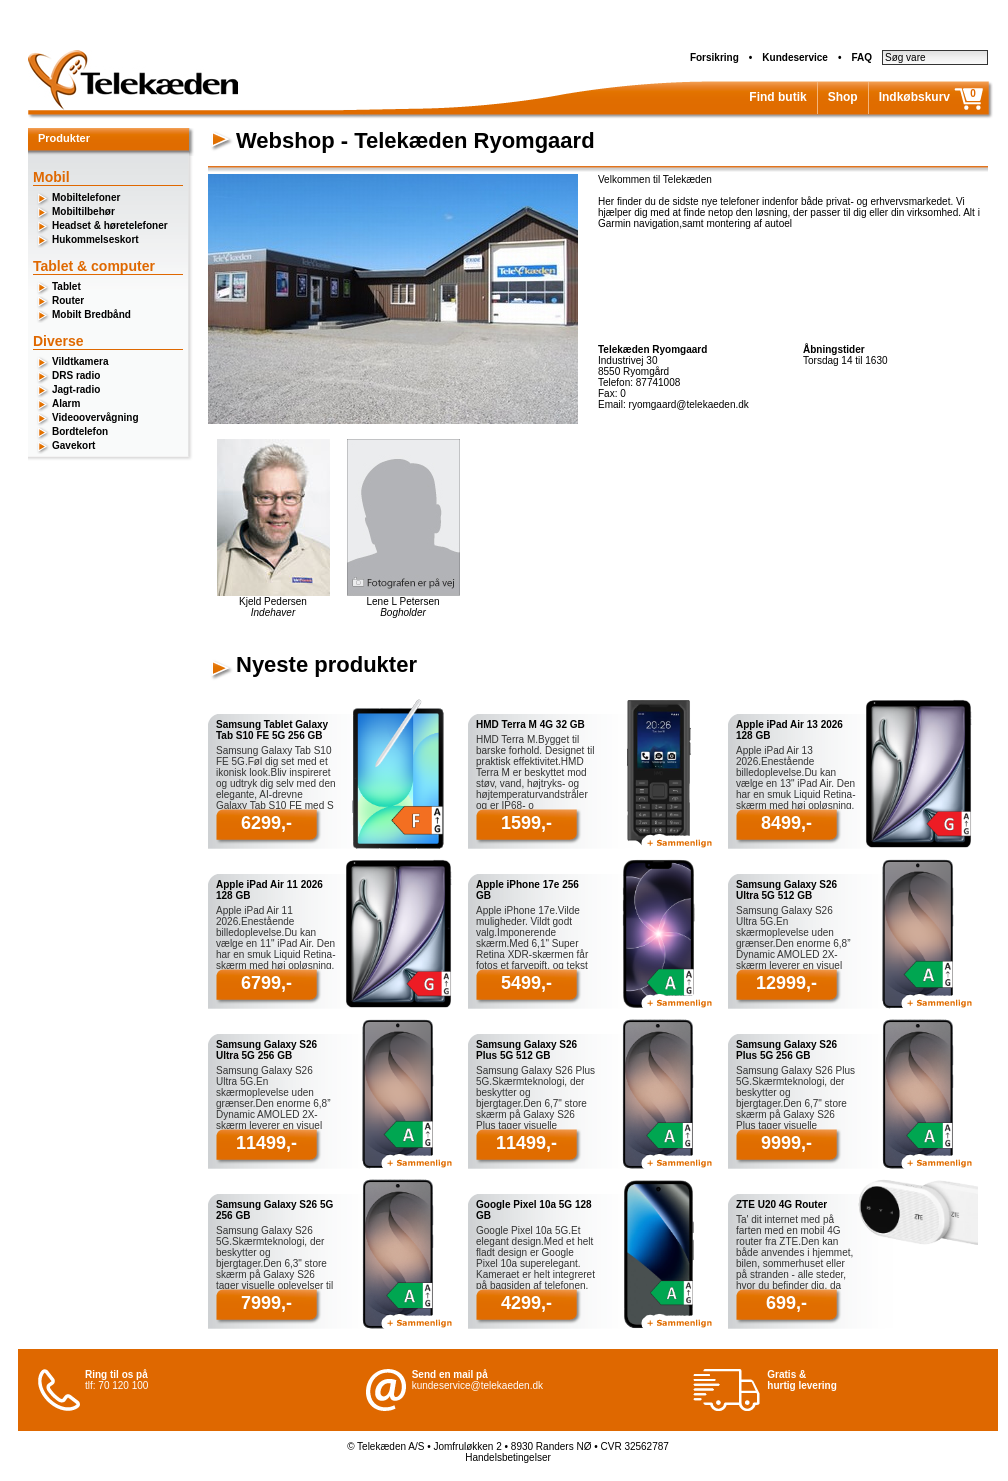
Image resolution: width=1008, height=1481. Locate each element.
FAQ (861, 57)
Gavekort (73, 445)
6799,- (266, 983)
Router (68, 300)
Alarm (66, 403)
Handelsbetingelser (508, 1457)
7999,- (266, 1303)
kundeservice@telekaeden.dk (477, 1385)
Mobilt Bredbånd (91, 314)
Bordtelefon (80, 431)
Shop (843, 97)
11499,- (266, 1143)
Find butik (777, 97)
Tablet (66, 286)
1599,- (526, 823)
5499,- (526, 983)
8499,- (786, 823)
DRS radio (76, 375)
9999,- (786, 1143)
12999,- (786, 983)
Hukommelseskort (95, 239)
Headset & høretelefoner (110, 225)
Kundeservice (795, 57)
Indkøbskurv (914, 97)
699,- (786, 1303)
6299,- (266, 823)
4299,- (526, 1303)
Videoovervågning (95, 417)
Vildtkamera (80, 361)
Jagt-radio (76, 389)
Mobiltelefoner (86, 197)
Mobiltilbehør (83, 211)
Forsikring (714, 57)
